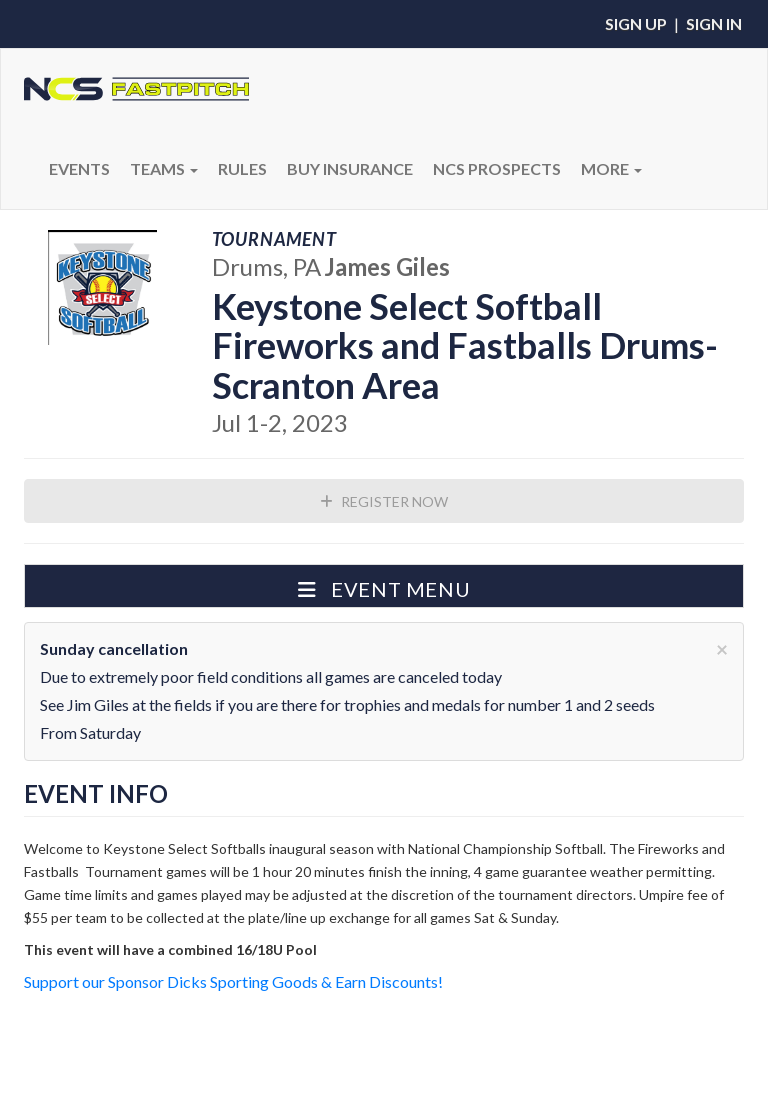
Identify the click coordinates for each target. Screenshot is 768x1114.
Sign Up (636, 23)
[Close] (722, 648)
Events (79, 168)
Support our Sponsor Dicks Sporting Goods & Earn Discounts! (233, 981)
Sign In (714, 23)
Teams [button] (164, 168)
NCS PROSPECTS (497, 168)
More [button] (611, 168)
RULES (242, 168)
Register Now (384, 501)
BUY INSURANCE (350, 168)
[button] (384, 586)
